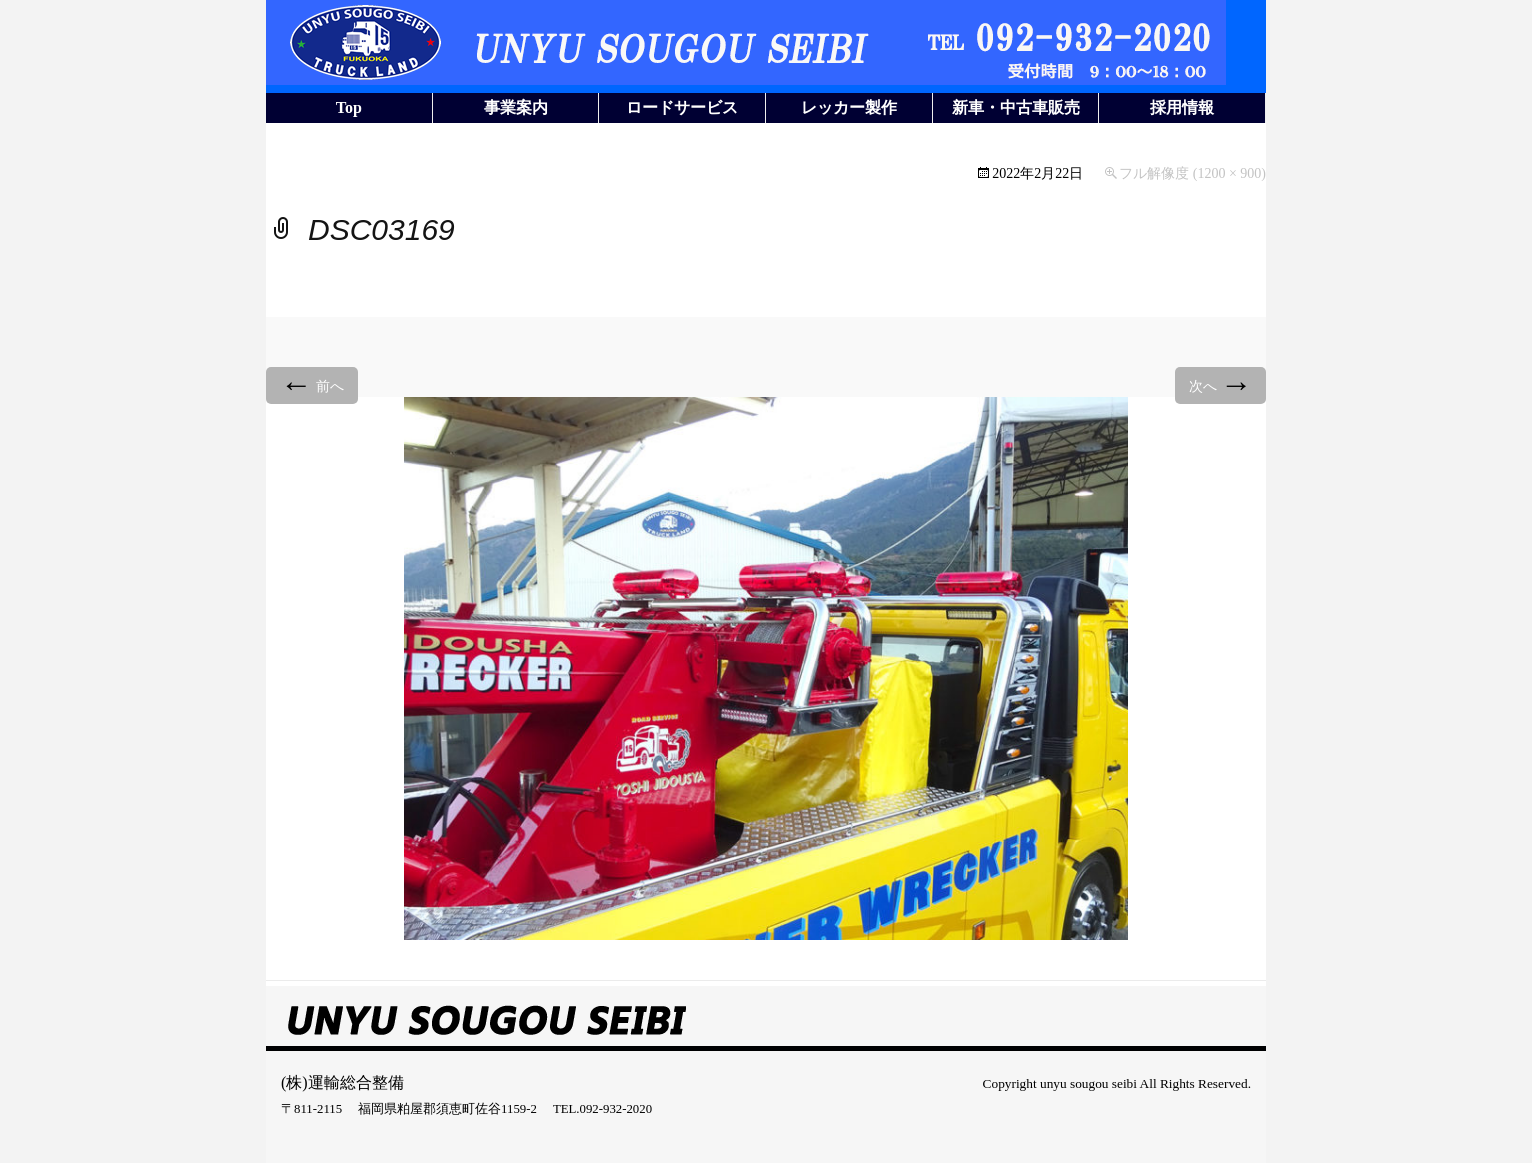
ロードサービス (682, 107)
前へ (312, 384)
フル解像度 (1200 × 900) (1192, 173)
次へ (1221, 384)
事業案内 (516, 107)
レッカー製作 (849, 107)
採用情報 (1182, 107)
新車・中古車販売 (1016, 107)
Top (349, 107)
